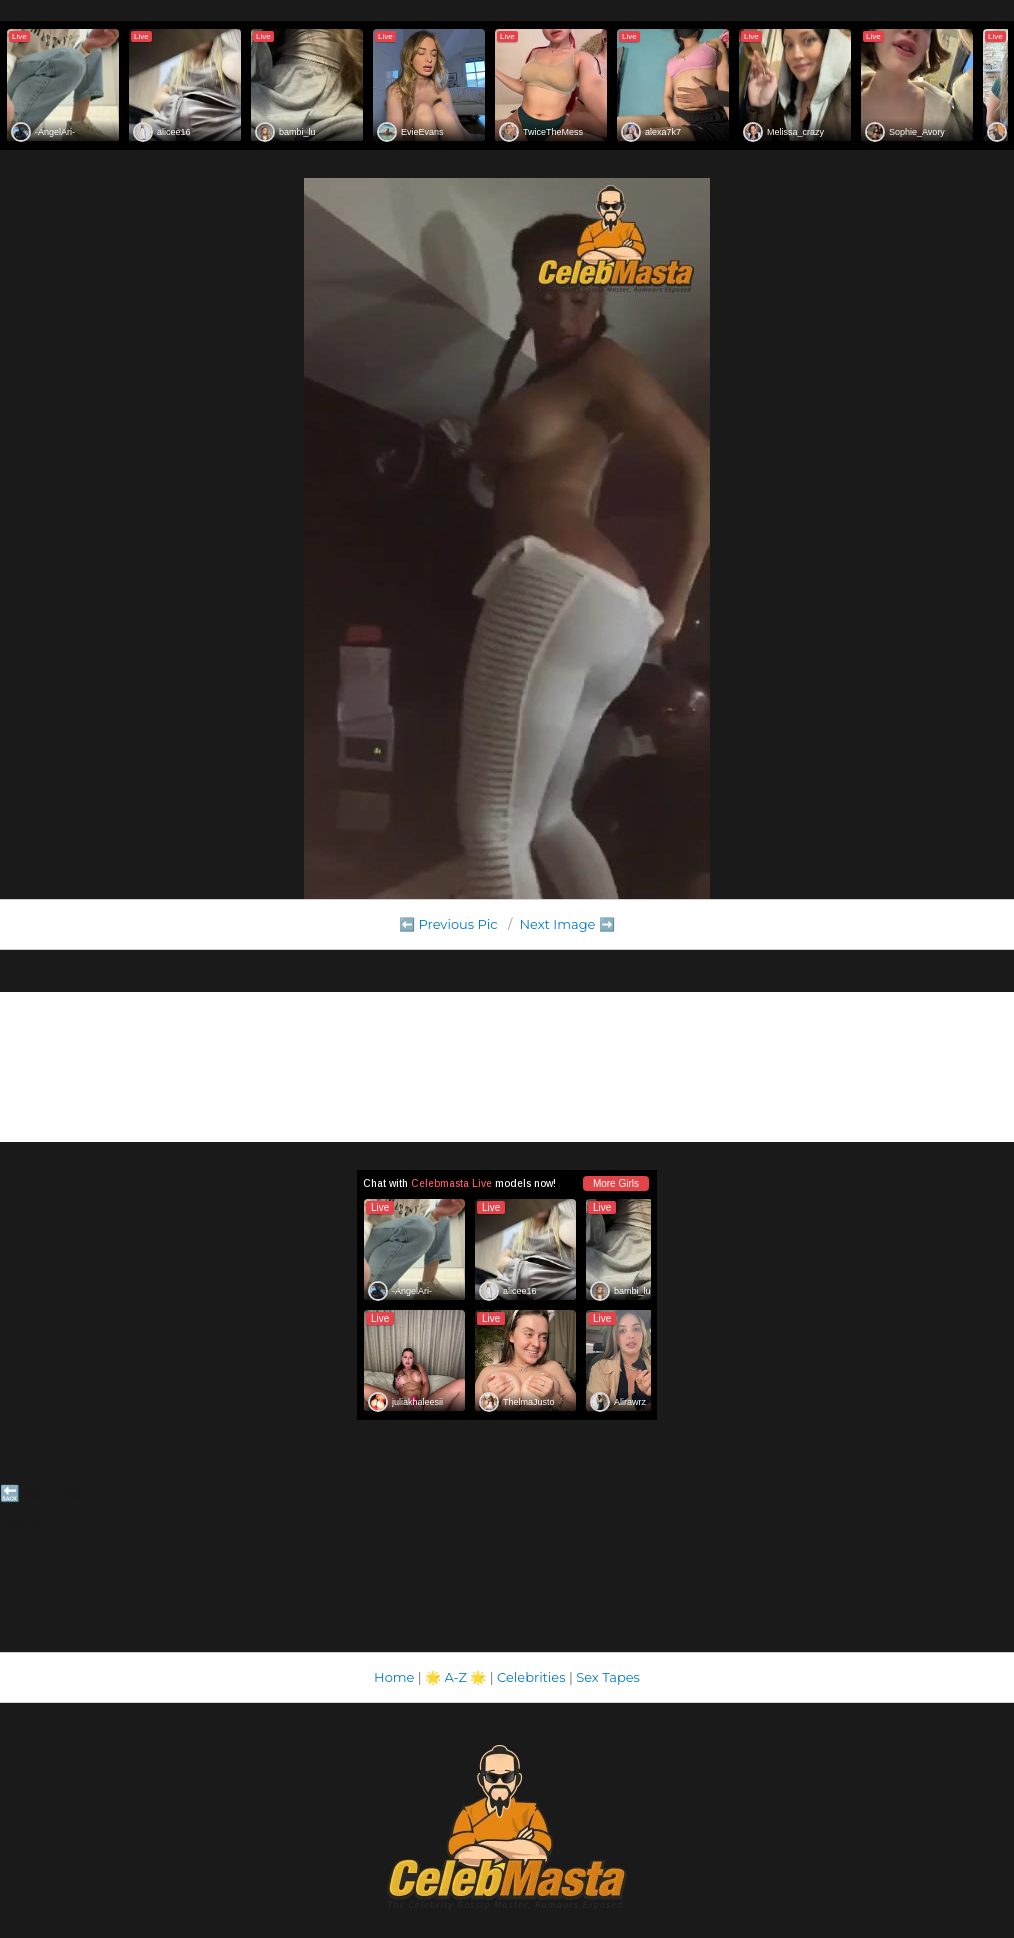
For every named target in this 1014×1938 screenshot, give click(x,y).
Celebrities (531, 1677)
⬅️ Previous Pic (448, 924)
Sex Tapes (608, 1677)
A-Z (455, 1677)
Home (394, 1677)
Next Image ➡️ (566, 924)
